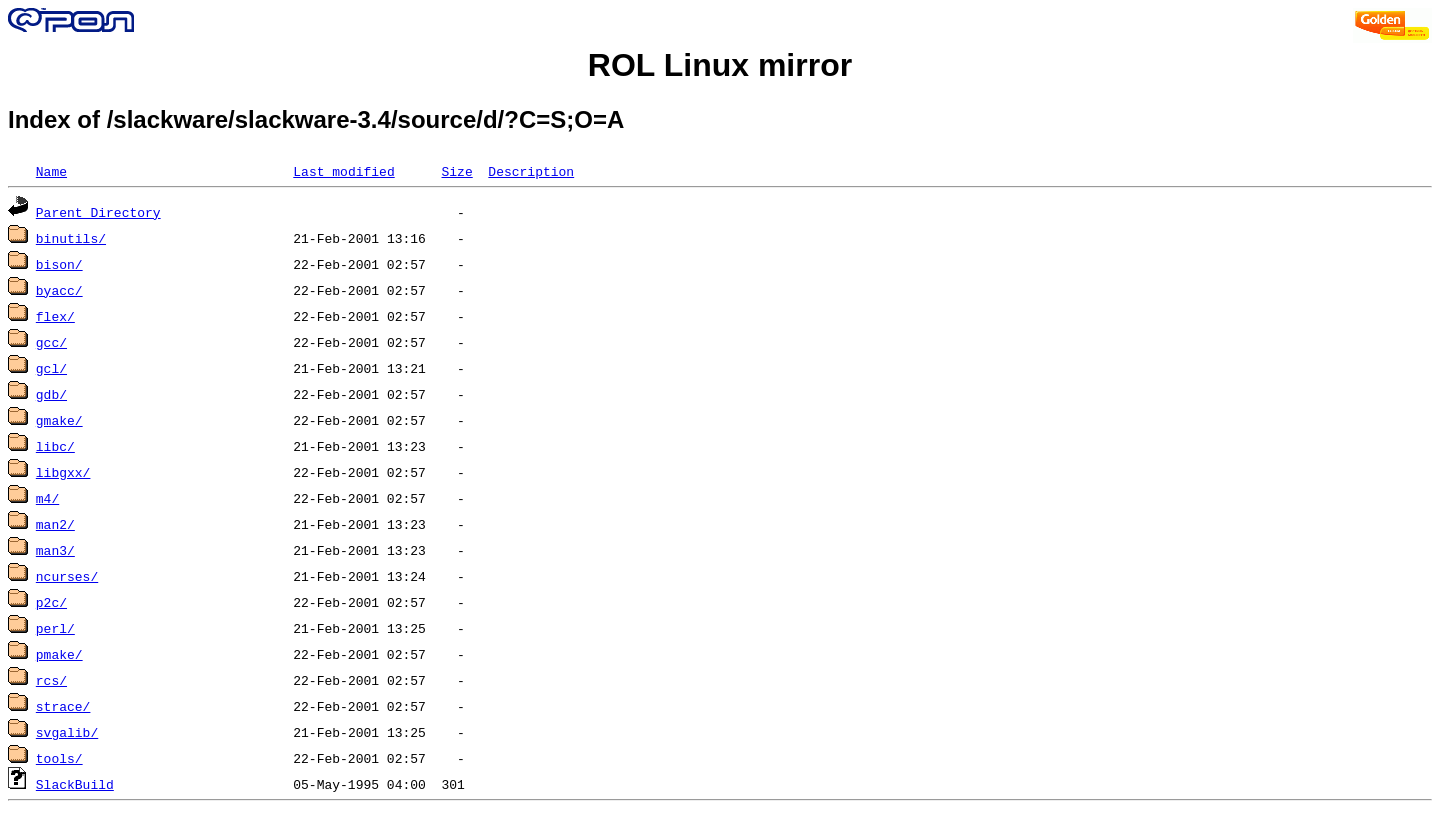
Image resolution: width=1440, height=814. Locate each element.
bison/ (59, 264)
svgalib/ (67, 732)
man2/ (55, 524)
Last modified (343, 171)
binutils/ (71, 238)
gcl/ (51, 368)
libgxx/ (63, 472)
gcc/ (51, 342)
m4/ (47, 498)
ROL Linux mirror (720, 65)
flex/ (55, 316)
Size (456, 171)
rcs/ (51, 680)
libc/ (55, 446)
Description (531, 171)
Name (51, 171)
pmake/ (59, 654)
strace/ (63, 706)
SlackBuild (75, 784)
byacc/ (59, 290)
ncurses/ (67, 576)
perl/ (55, 628)
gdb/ (51, 394)
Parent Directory (98, 212)
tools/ (59, 758)
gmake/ (59, 420)
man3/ (55, 550)
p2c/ (51, 602)
